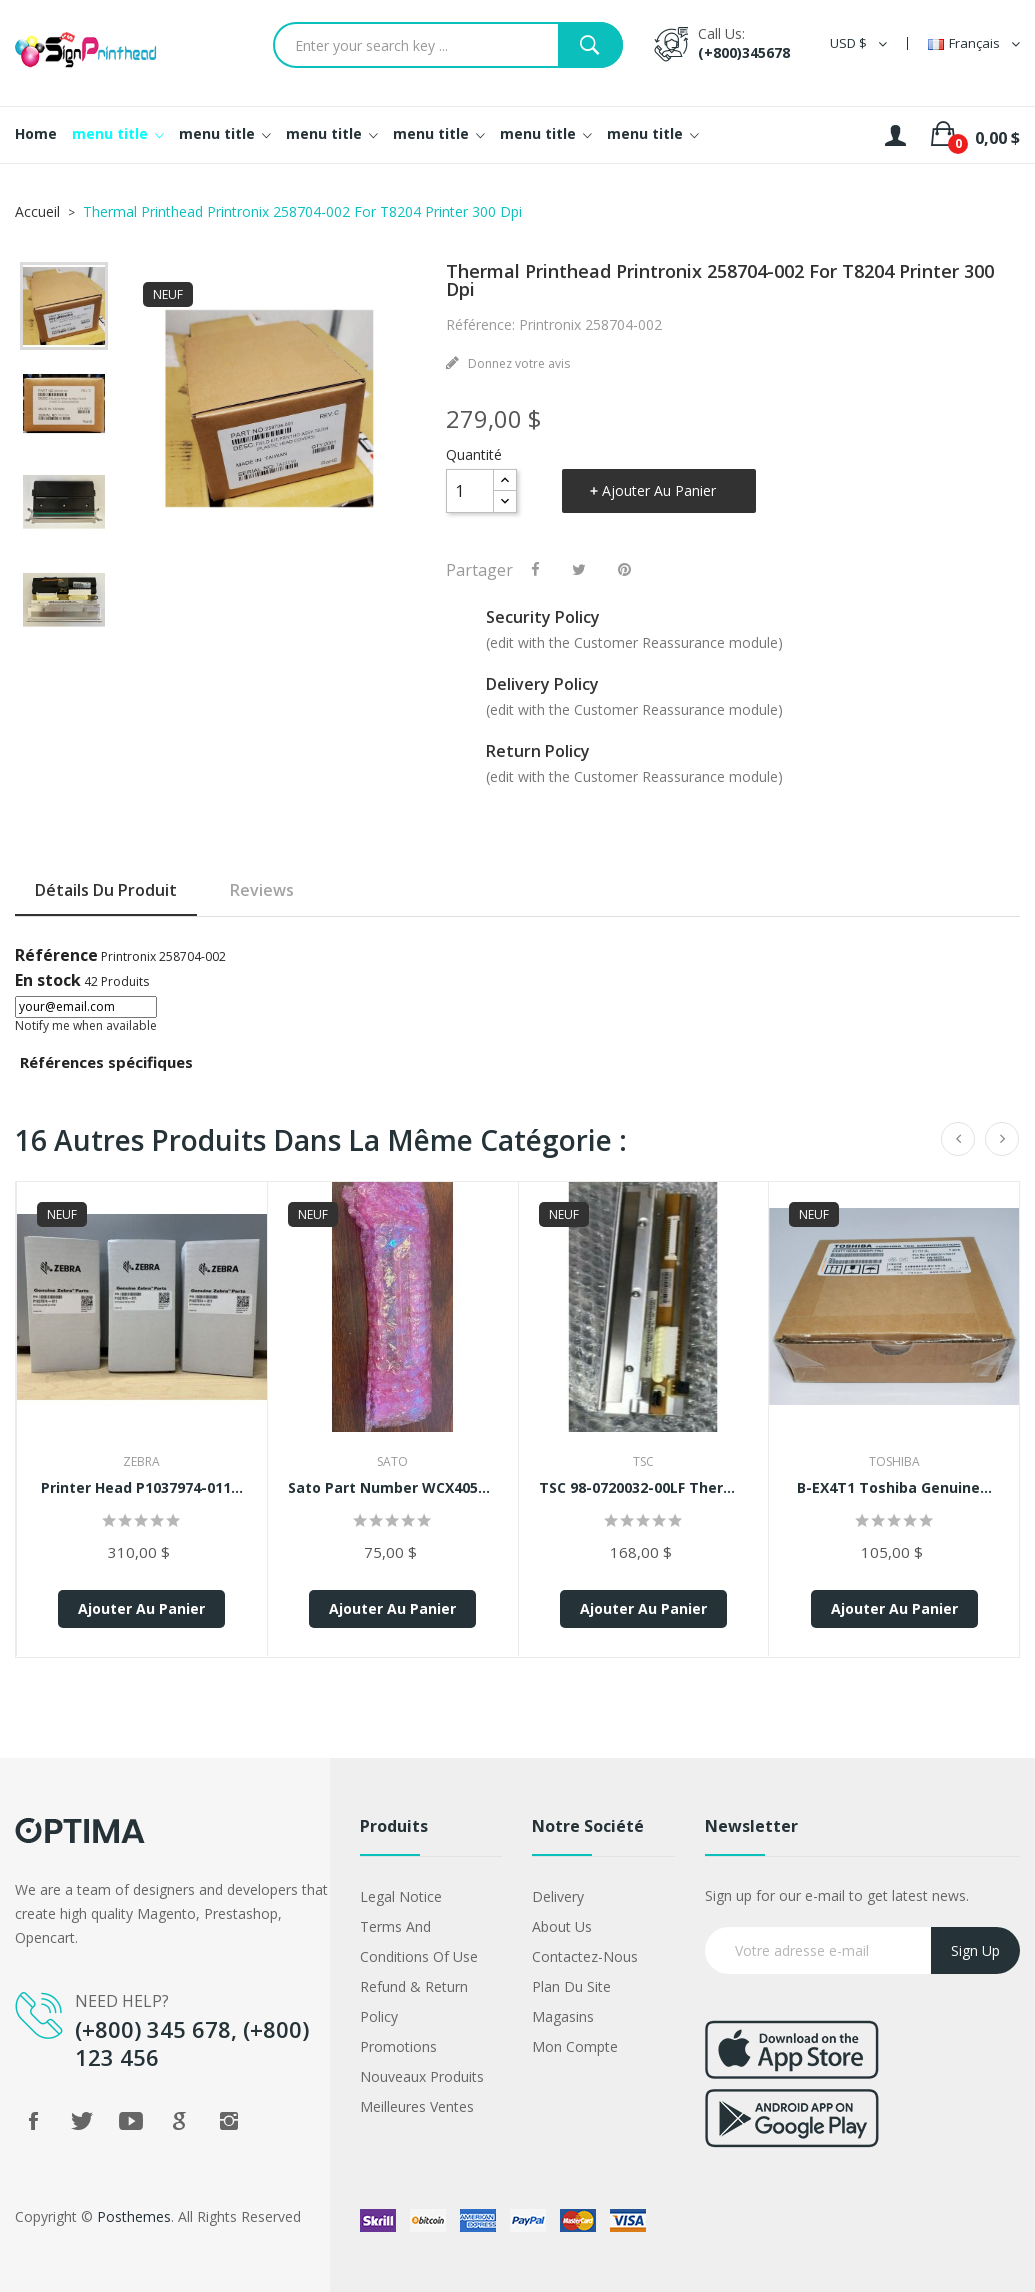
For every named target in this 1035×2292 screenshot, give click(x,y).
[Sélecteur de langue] (974, 43)
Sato (392, 1461)
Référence (56, 955)
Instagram (229, 2121)
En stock (48, 980)
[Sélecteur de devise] (858, 43)
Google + (180, 2121)
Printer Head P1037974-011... (142, 1487)
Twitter (82, 2121)
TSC (643, 1461)
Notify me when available (86, 1025)
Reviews (262, 890)
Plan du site (571, 1986)
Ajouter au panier (659, 490)
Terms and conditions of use (419, 1941)
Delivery (558, 1896)
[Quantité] (470, 491)
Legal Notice (401, 1896)
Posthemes (134, 2216)
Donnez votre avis (517, 363)
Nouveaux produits (422, 2076)
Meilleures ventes (417, 2106)
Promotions (398, 2046)
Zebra (141, 1461)
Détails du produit (106, 890)
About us (562, 1926)
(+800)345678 (744, 52)
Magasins (563, 2016)
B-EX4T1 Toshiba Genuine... (894, 1487)
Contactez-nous (585, 1956)
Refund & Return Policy (414, 2001)
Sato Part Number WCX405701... (393, 1487)
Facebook (33, 2121)
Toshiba (894, 1461)
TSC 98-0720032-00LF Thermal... (644, 1487)
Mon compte (575, 2046)
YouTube (131, 2121)
